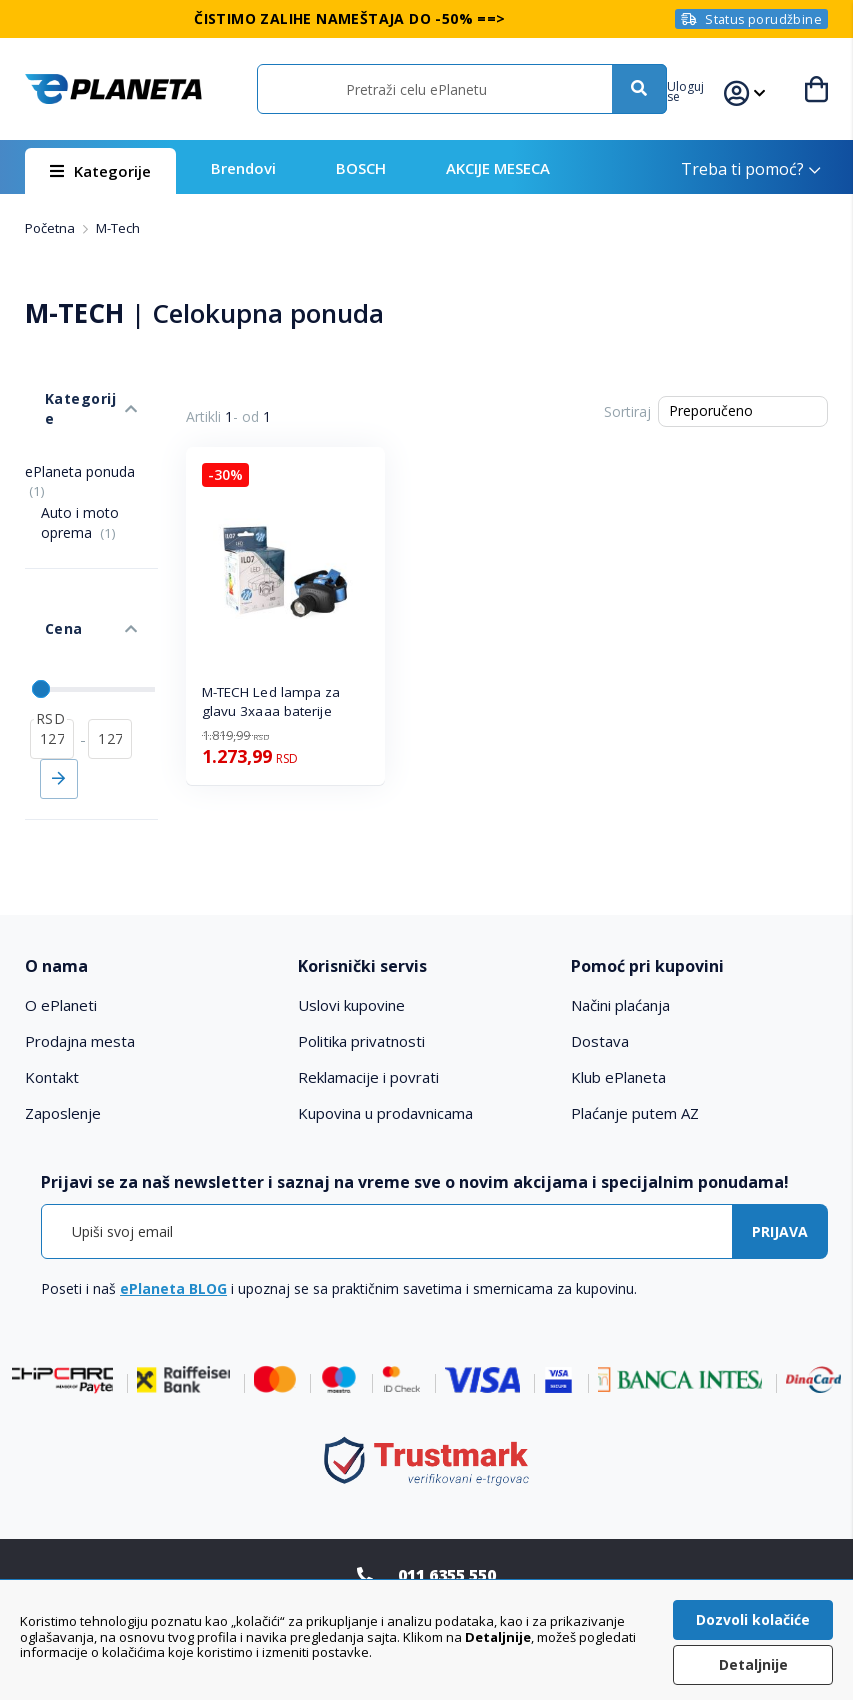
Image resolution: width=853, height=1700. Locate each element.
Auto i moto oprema (80, 473)
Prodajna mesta (80, 1002)
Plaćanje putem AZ (635, 1074)
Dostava (600, 1002)
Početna (51, 228)
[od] (52, 649)
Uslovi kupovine (351, 966)
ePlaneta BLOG (173, 1249)
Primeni (59, 689)
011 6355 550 (447, 1535)
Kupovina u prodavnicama (385, 1074)
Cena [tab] (43, 558)
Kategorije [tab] (63, 378)
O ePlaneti (61, 966)
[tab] (153, 926)
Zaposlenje (63, 1074)
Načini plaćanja (620, 966)
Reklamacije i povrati (368, 1038)
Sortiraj (627, 411)
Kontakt (52, 1038)
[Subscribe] (780, 1192)
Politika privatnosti (361, 1002)
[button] (705, 89)
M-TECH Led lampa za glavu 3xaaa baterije (271, 701)
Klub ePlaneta (618, 1038)
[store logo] (112, 89)
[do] (110, 649)
